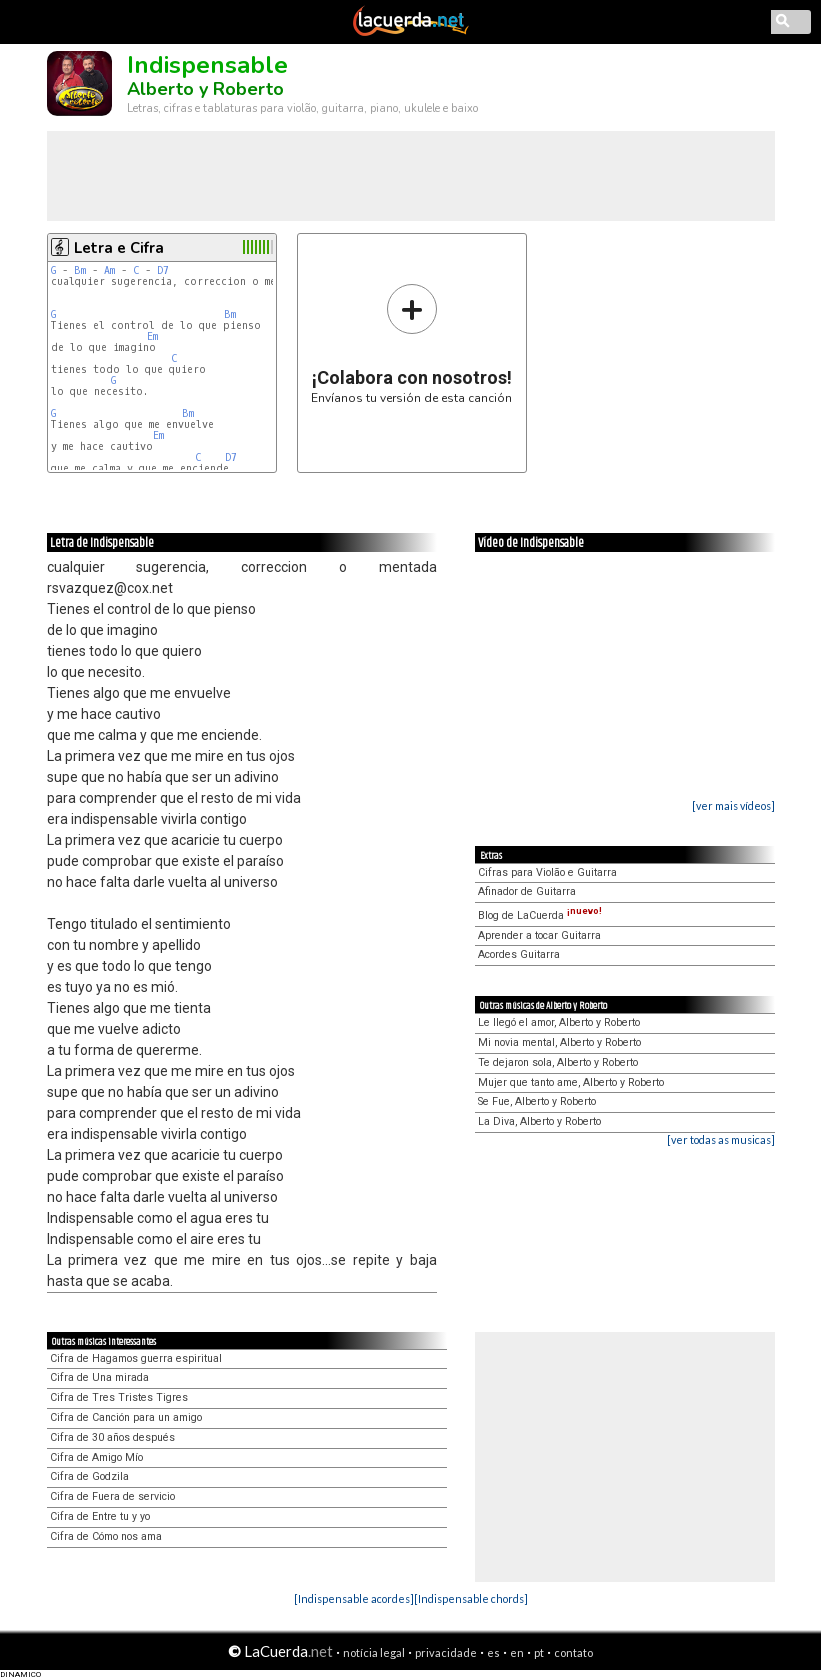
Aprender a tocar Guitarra (539, 935)
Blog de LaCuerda (540, 915)
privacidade (446, 1652)
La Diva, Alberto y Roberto (539, 1121)
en (517, 1652)
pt (539, 1652)
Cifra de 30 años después (112, 1437)
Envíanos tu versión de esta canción (411, 343)
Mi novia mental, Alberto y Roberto (559, 1042)
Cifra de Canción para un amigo (126, 1417)
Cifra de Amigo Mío (96, 1457)
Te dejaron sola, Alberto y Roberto (558, 1062)
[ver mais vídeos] (733, 805)
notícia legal (374, 1652)
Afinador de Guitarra (527, 891)
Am (109, 270)
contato (573, 1652)
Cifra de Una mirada (99, 1377)
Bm (80, 270)
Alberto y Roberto (205, 89)
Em (152, 336)
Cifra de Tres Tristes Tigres (119, 1397)
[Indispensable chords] (471, 1598)
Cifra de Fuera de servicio (112, 1496)
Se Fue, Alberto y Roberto (537, 1101)
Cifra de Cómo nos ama (106, 1536)
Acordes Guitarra (519, 954)
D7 (163, 270)
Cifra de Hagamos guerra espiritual (136, 1358)
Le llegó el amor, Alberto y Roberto (559, 1022)
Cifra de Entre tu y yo (100, 1516)
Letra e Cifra (119, 248)
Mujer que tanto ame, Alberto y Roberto (571, 1082)
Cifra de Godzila (89, 1476)
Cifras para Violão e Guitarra (547, 872)
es (493, 1652)
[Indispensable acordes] (354, 1598)
